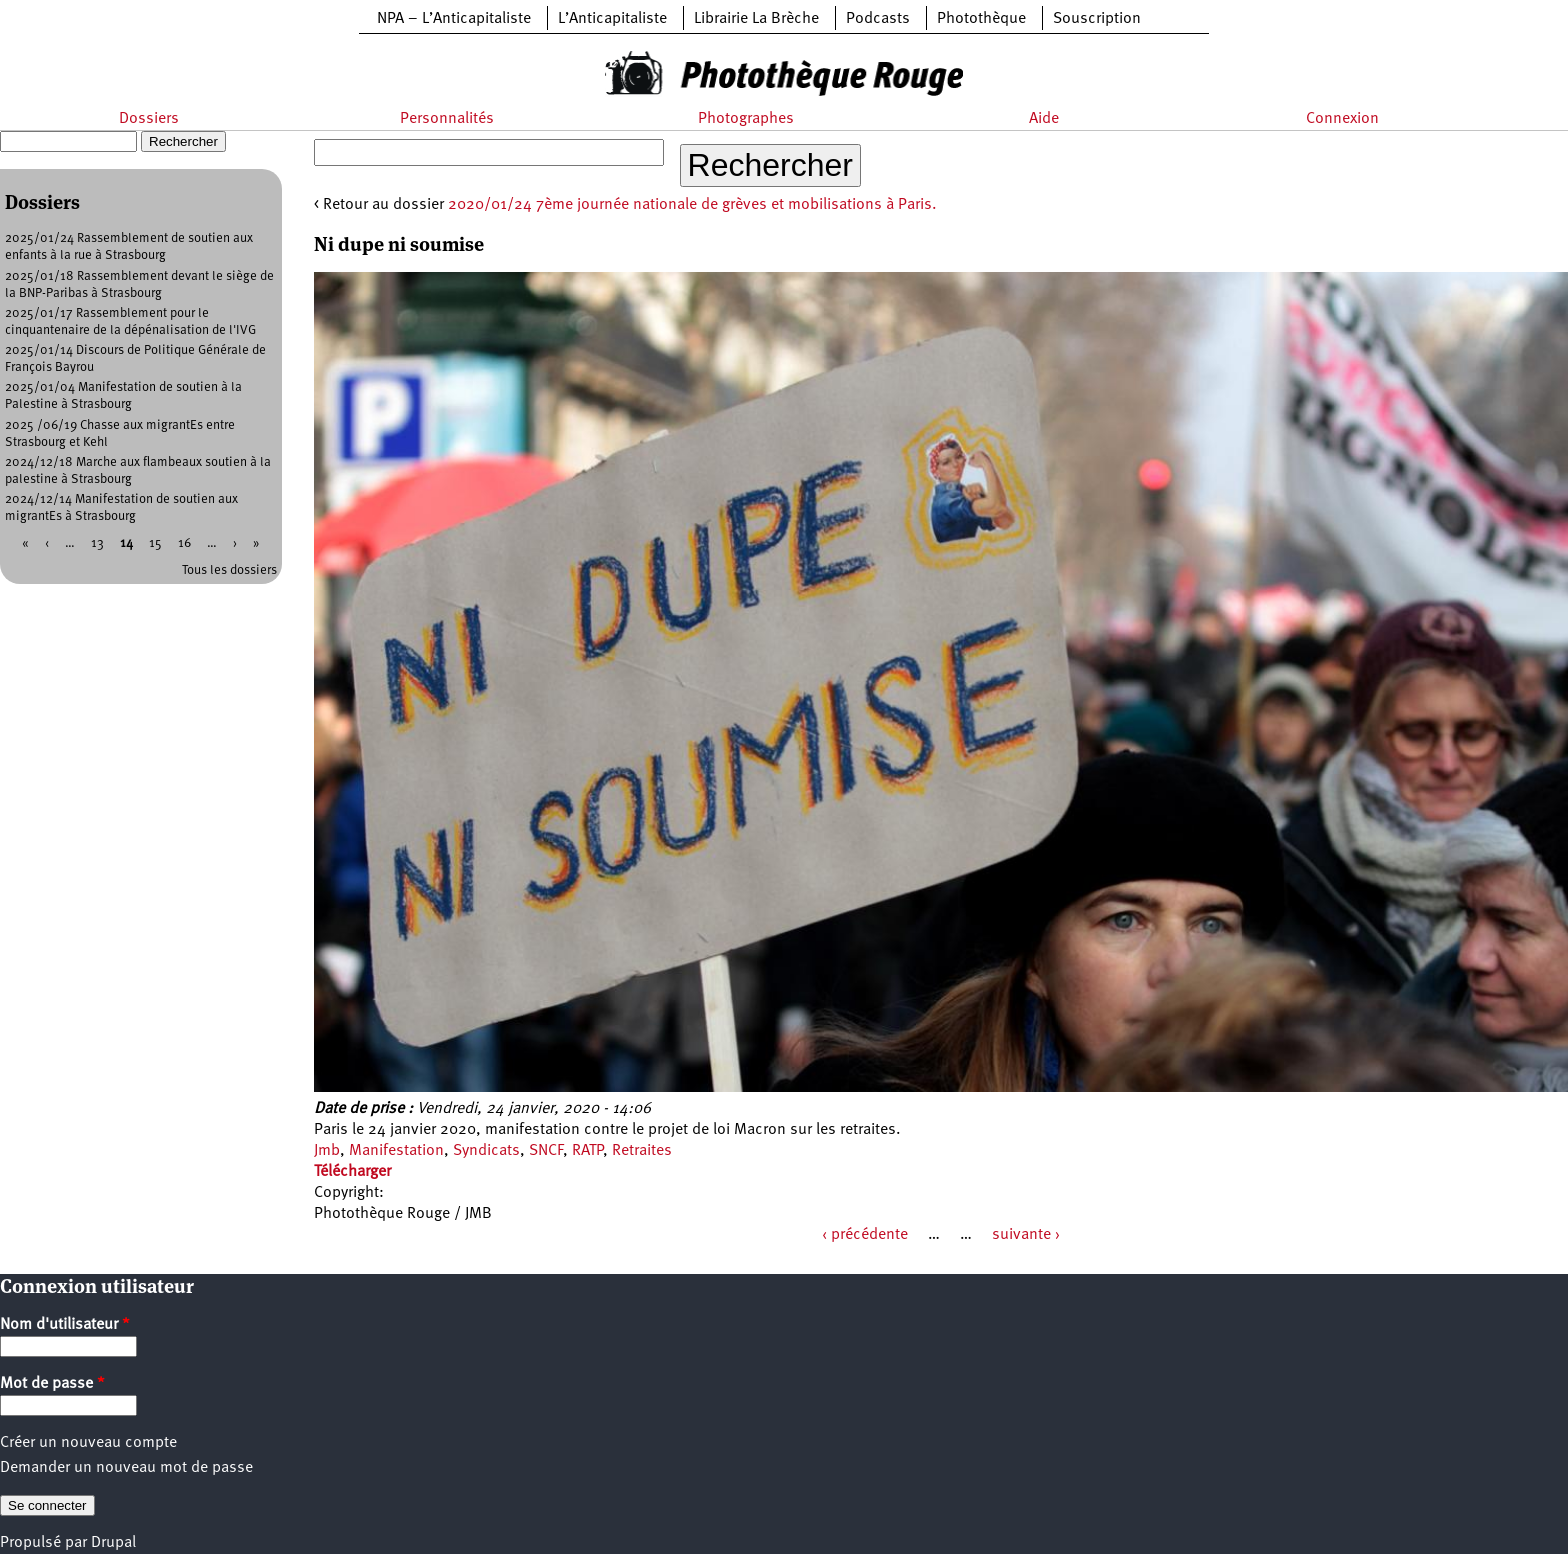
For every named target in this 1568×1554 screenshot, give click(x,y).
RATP (587, 1151)
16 (184, 543)
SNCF (546, 1151)
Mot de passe (52, 1384)
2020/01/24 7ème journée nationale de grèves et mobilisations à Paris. (692, 205)
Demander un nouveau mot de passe (126, 1468)
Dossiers (149, 119)
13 (97, 543)
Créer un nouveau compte (88, 1443)
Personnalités (447, 119)
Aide (1044, 119)
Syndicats (486, 1151)
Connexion (1342, 119)
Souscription (1097, 19)
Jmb (327, 1151)
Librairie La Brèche (756, 19)
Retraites (642, 1151)
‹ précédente (865, 1235)
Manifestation (396, 1151)
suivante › (1026, 1235)
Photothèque (981, 19)
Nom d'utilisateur (65, 1325)
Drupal (113, 1543)
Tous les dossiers (229, 570)
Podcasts (878, 19)
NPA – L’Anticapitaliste (454, 19)
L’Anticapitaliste (612, 19)
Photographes (746, 119)
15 (155, 543)
